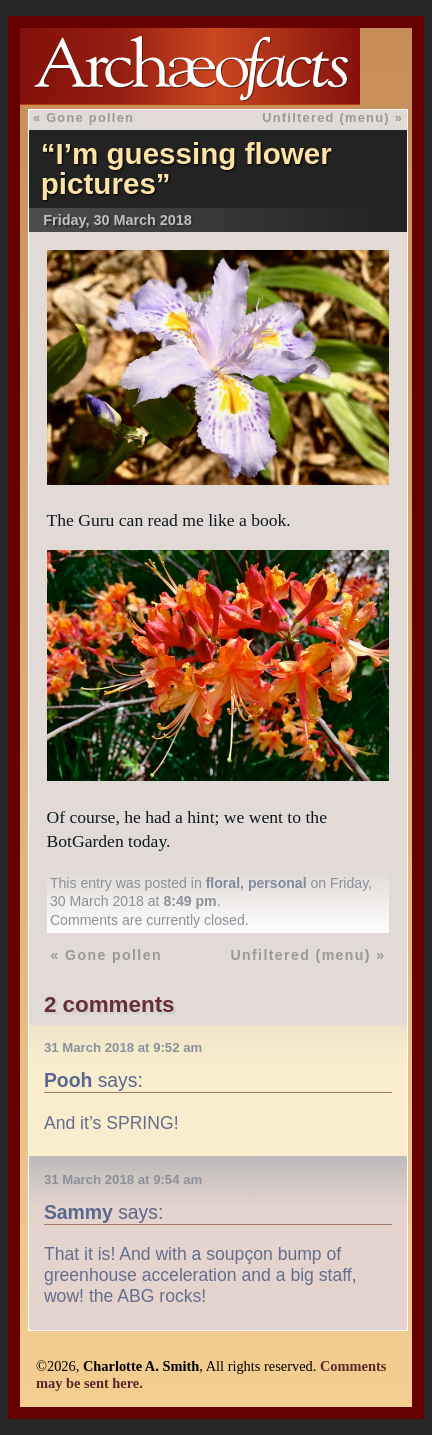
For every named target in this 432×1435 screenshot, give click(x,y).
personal (277, 883)
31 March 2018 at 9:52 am (123, 1047)
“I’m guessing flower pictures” (186, 168)
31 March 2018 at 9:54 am (123, 1179)
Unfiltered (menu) (326, 117)
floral (223, 883)
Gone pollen (90, 117)
